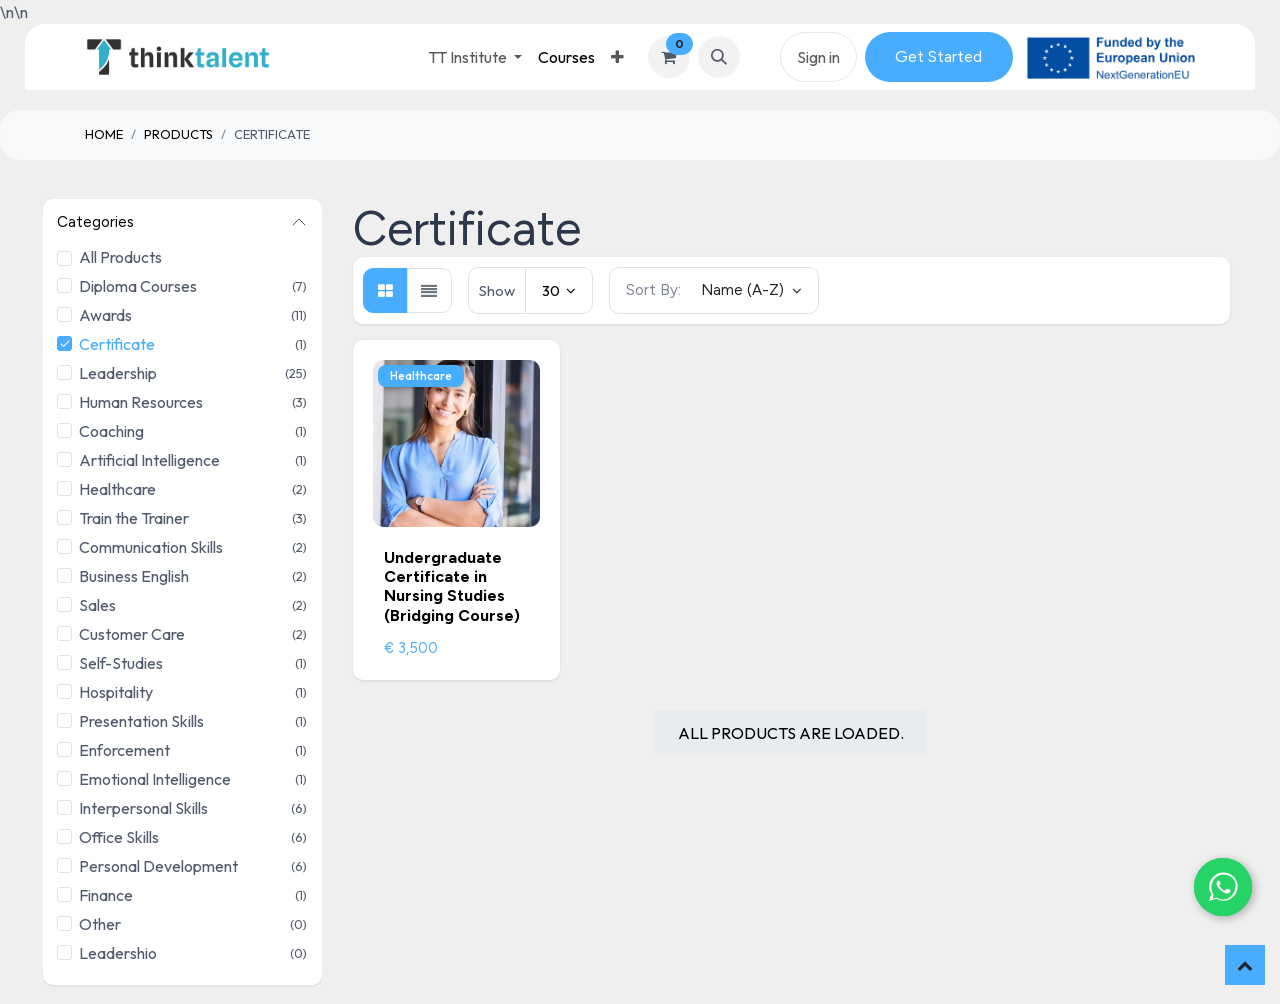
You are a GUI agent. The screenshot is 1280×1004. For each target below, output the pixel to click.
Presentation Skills (141, 721)
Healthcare (117, 489)
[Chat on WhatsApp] (1220, 884)
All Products (120, 257)
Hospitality (116, 692)
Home (104, 134)
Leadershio (118, 953)
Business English (134, 576)
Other (100, 924)
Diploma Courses (138, 286)
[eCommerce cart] (669, 57)
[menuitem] (566, 57)
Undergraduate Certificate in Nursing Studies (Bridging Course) (452, 586)
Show (497, 290)
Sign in (818, 57)
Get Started (938, 56)
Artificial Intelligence (149, 460)
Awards (105, 315)
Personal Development (158, 866)
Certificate (117, 344)
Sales (97, 605)
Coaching (111, 431)
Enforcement (124, 750)
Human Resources (141, 402)
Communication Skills (151, 547)
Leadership (118, 373)
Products (178, 134)
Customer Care (132, 634)
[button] (719, 57)
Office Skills (119, 837)
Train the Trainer (134, 518)
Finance (106, 895)
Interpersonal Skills (143, 808)
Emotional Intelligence (155, 779)
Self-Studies (121, 663)
